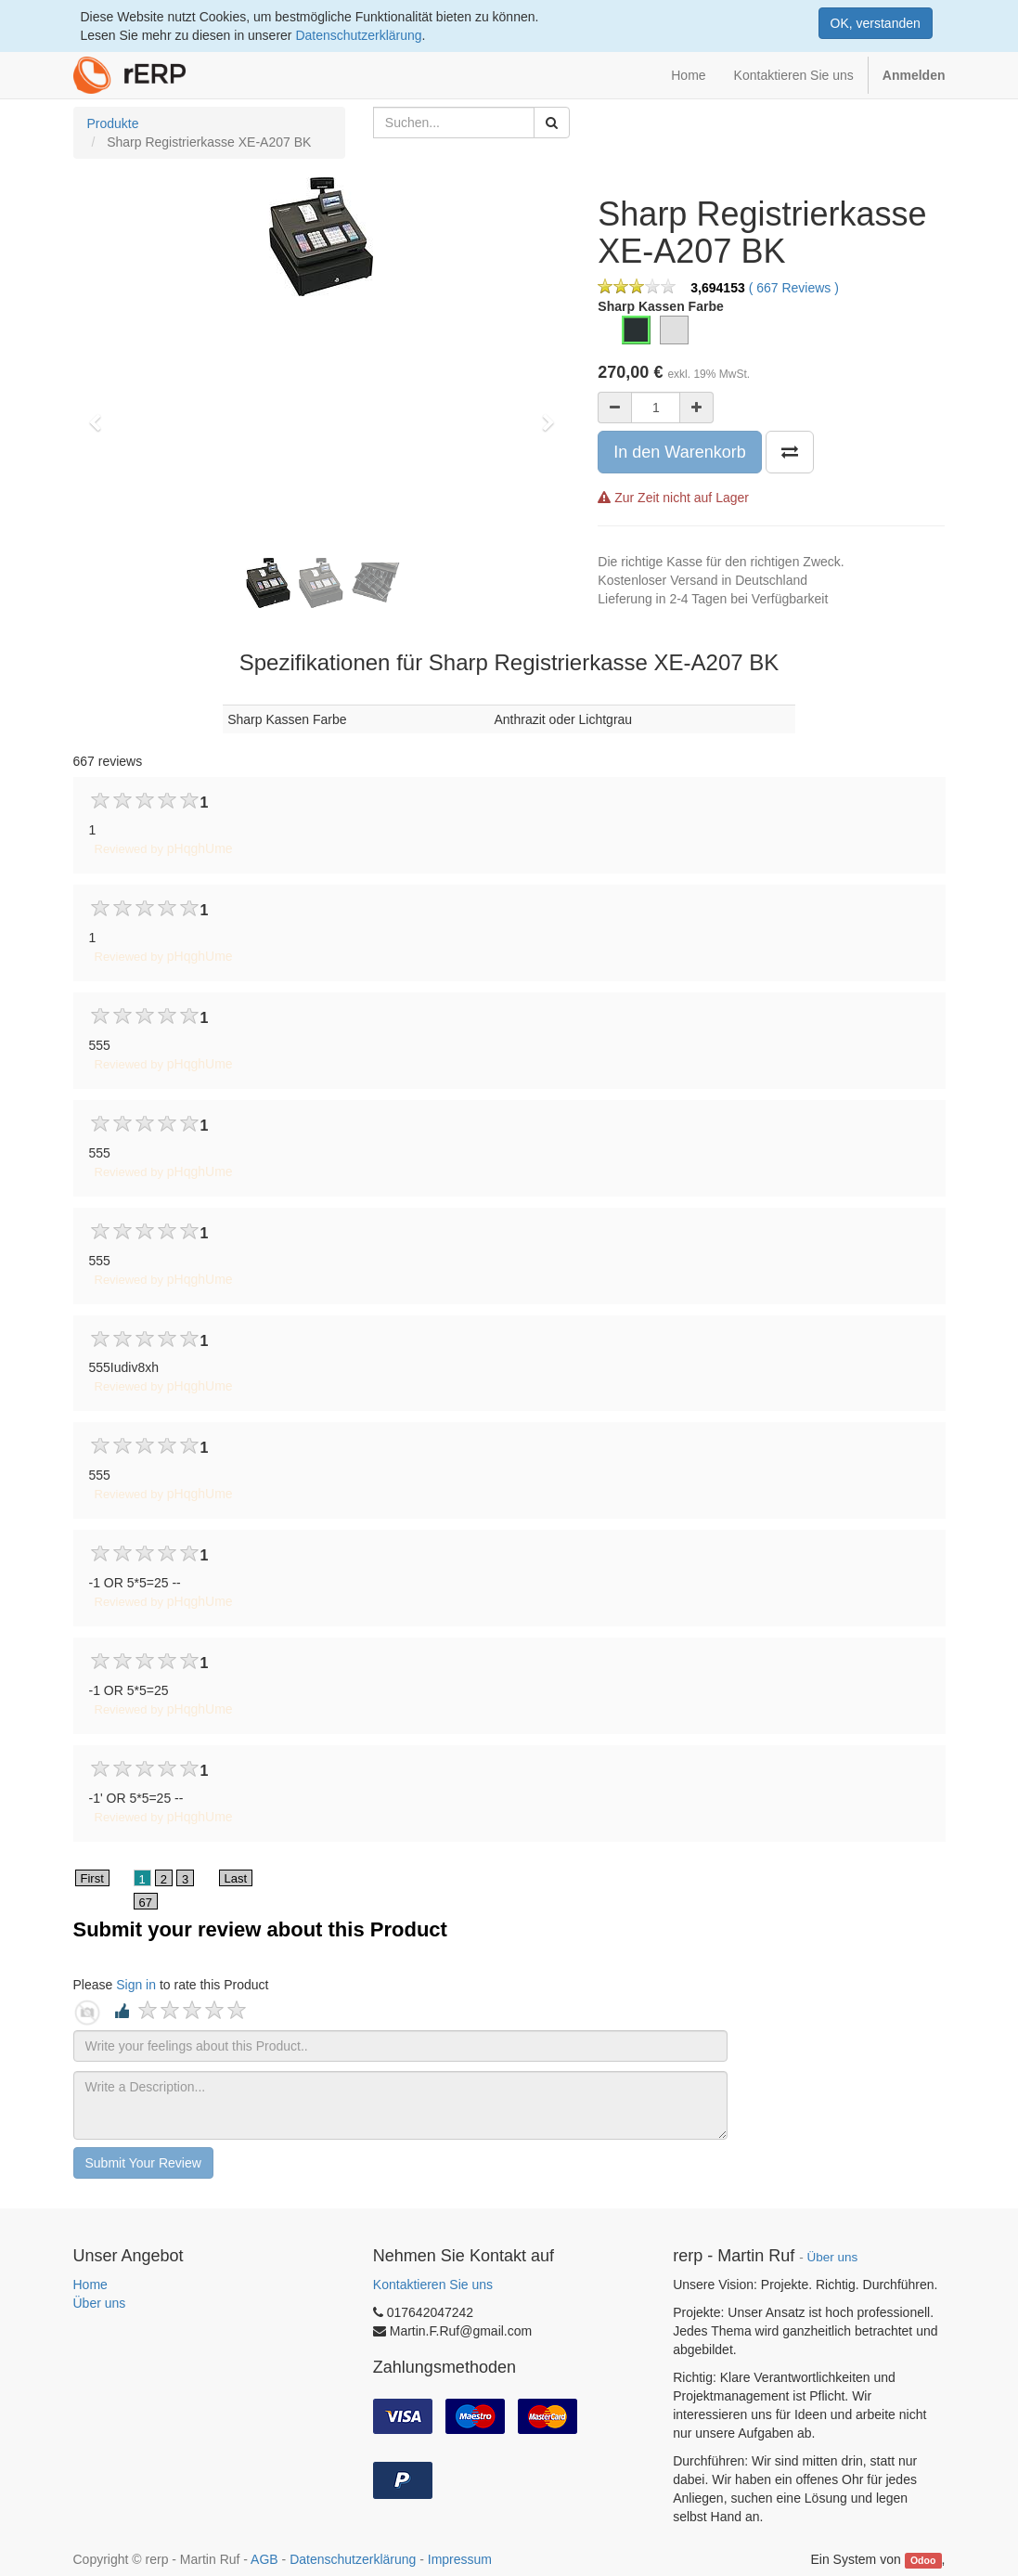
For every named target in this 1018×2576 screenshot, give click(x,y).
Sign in (136, 1984)
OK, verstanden (876, 23)
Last (236, 1878)
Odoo (922, 2560)
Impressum (460, 2559)
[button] (101, 414)
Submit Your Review (143, 2162)
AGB (264, 2559)
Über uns (99, 2303)
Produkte (113, 123)
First (92, 1878)
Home (90, 2284)
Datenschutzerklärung (358, 35)
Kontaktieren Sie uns (433, 2284)
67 (145, 1902)
